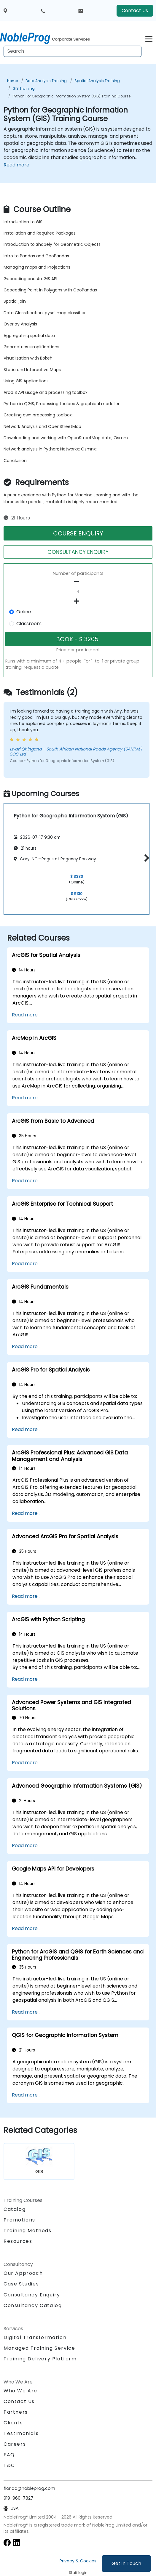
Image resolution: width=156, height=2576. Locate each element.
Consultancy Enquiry (32, 2295)
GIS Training (23, 88)
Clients (13, 2422)
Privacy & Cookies (78, 2561)
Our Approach (23, 2273)
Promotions (19, 2219)
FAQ (9, 2454)
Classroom (29, 623)
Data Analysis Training (46, 80)
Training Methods (28, 2230)
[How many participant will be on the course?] (78, 591)
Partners (16, 2412)
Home (12, 80)
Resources (18, 2241)
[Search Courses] (72, 51)
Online (23, 611)
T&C (9, 2465)
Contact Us (135, 10)
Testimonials (21, 2433)
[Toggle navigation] (148, 38)
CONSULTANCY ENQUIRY (78, 552)
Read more (16, 164)
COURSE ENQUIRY (78, 533)
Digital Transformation (35, 2337)
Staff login (78, 2572)
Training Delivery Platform (40, 2358)
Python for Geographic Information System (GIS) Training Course (71, 96)
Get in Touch (126, 2563)
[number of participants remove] (78, 581)
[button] (145, 858)
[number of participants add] (78, 601)
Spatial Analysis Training (97, 80)
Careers (15, 2444)
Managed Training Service (39, 2348)
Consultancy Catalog (33, 2305)
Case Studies (21, 2283)
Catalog (15, 2209)
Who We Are (20, 2390)
